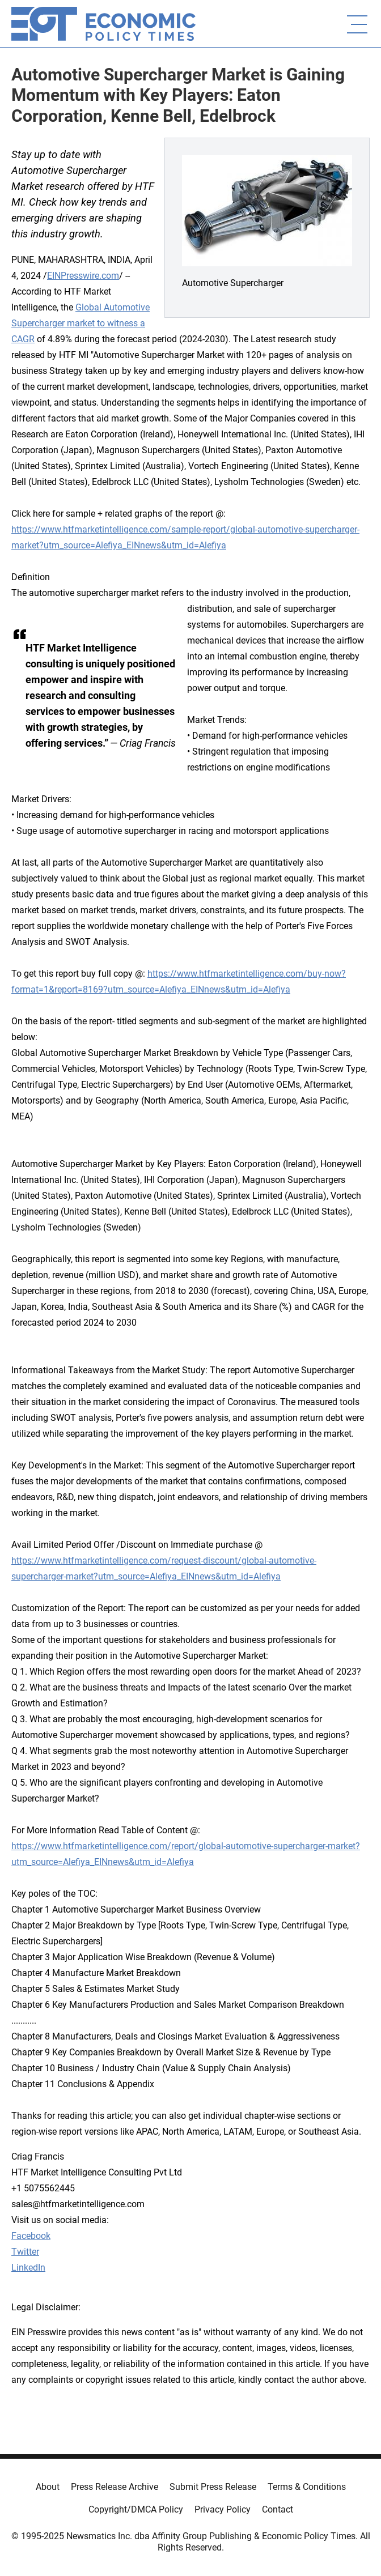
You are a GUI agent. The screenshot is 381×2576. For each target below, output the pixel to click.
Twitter (25, 2251)
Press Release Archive (114, 2486)
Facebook (30, 2235)
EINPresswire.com (83, 275)
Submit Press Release (213, 2486)
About (48, 2486)
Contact (277, 2509)
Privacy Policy (222, 2509)
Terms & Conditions (307, 2486)
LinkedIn (28, 2267)
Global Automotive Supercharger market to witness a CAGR (80, 323)
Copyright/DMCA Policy (135, 2509)
